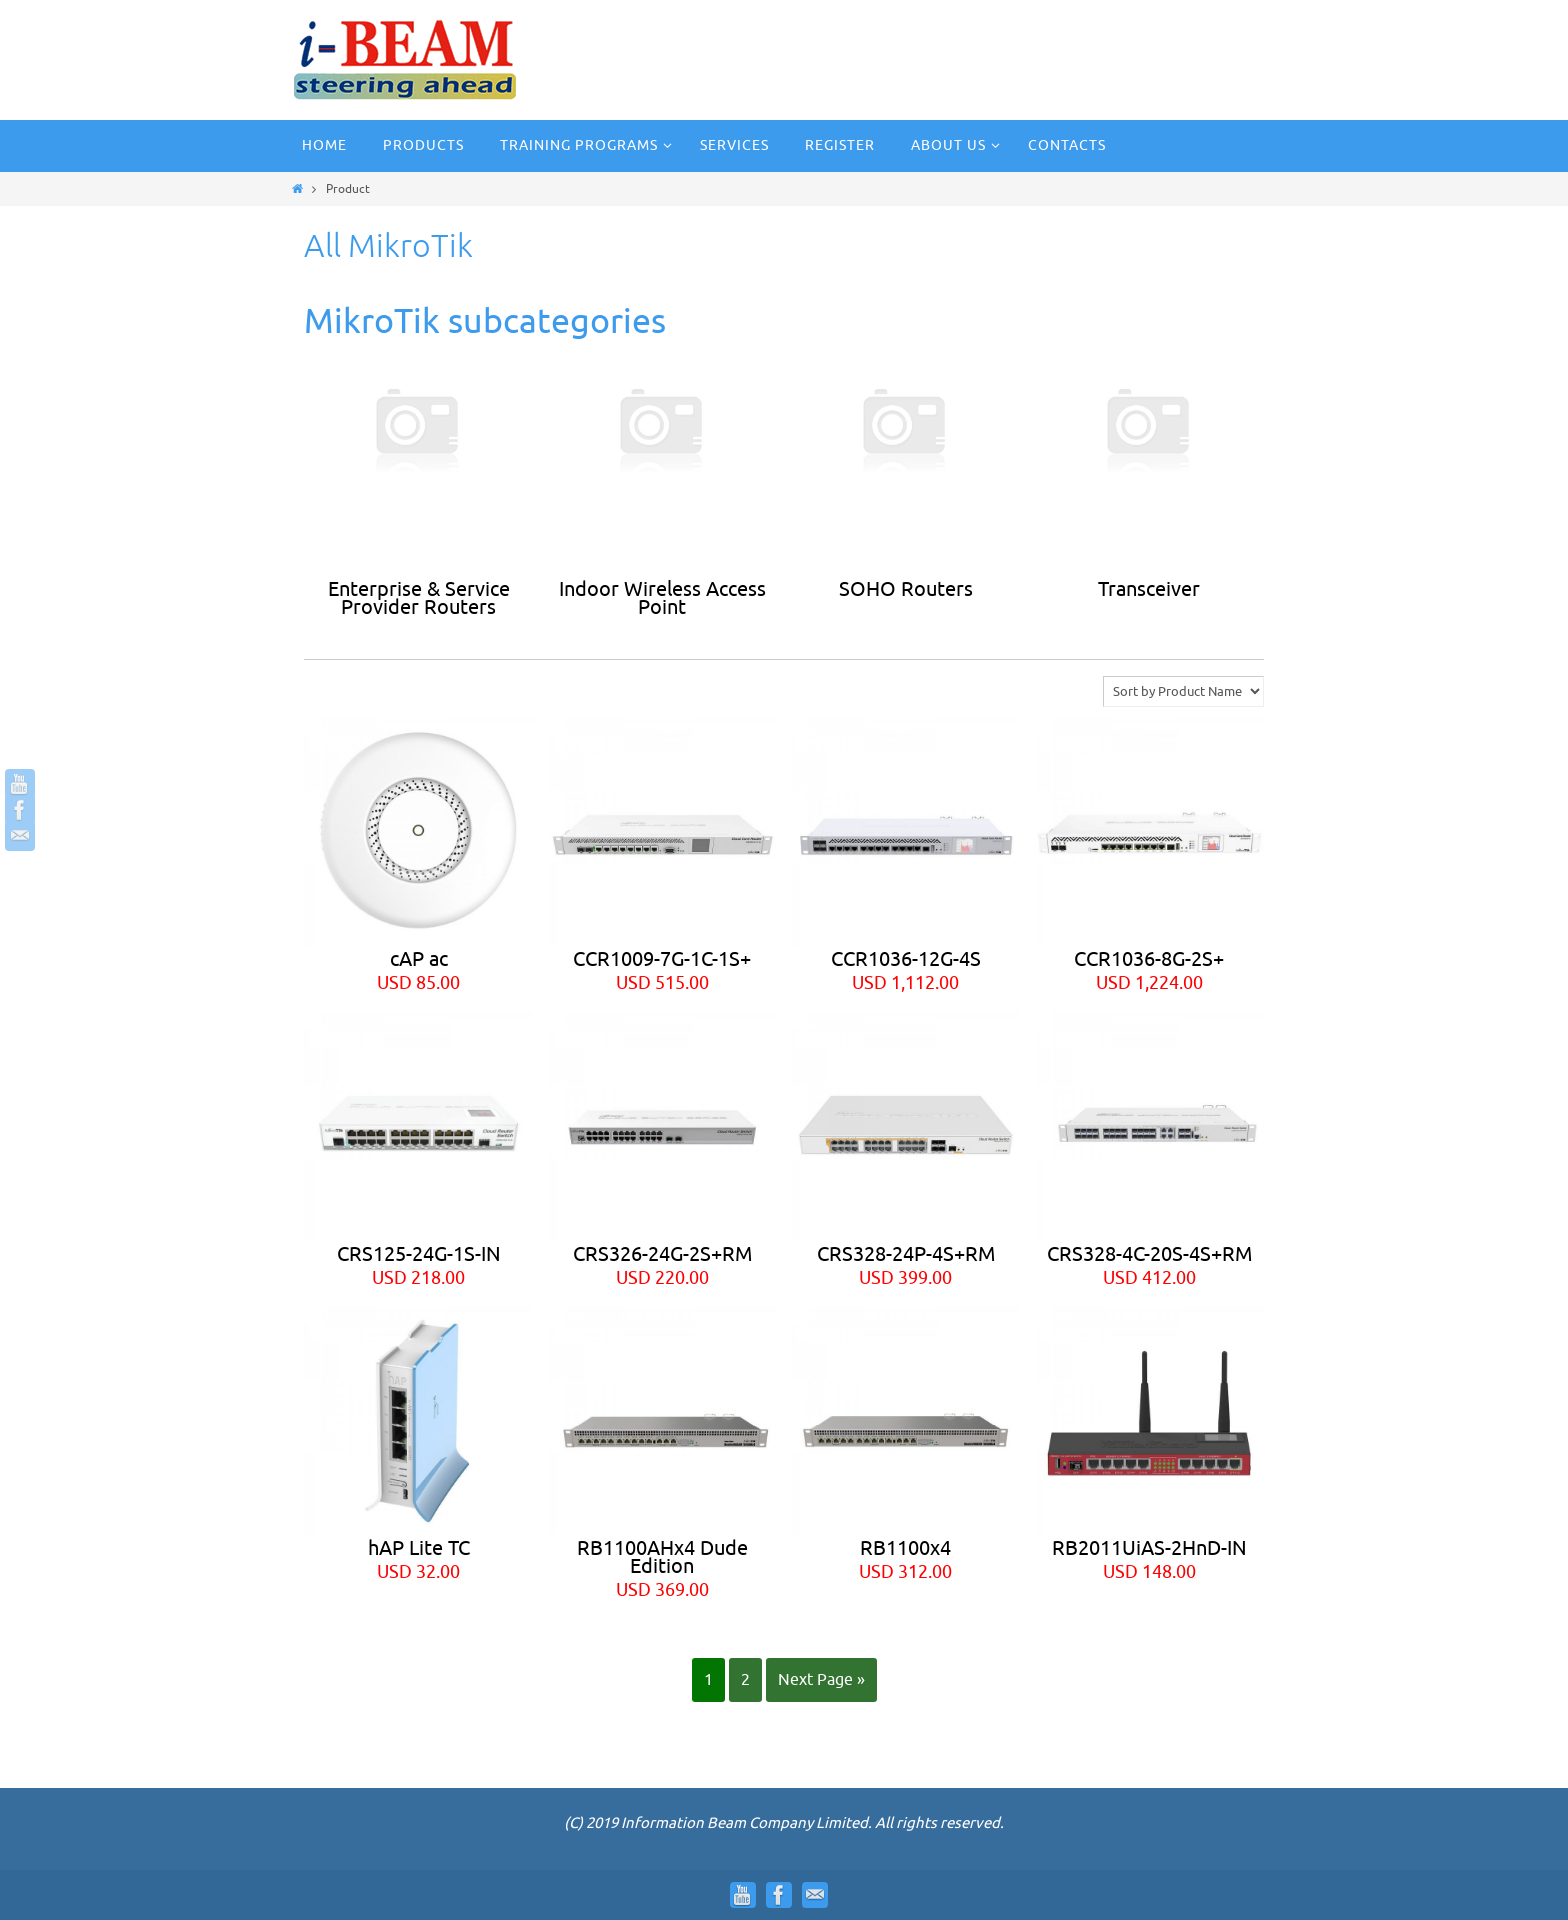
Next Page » (821, 1680)
